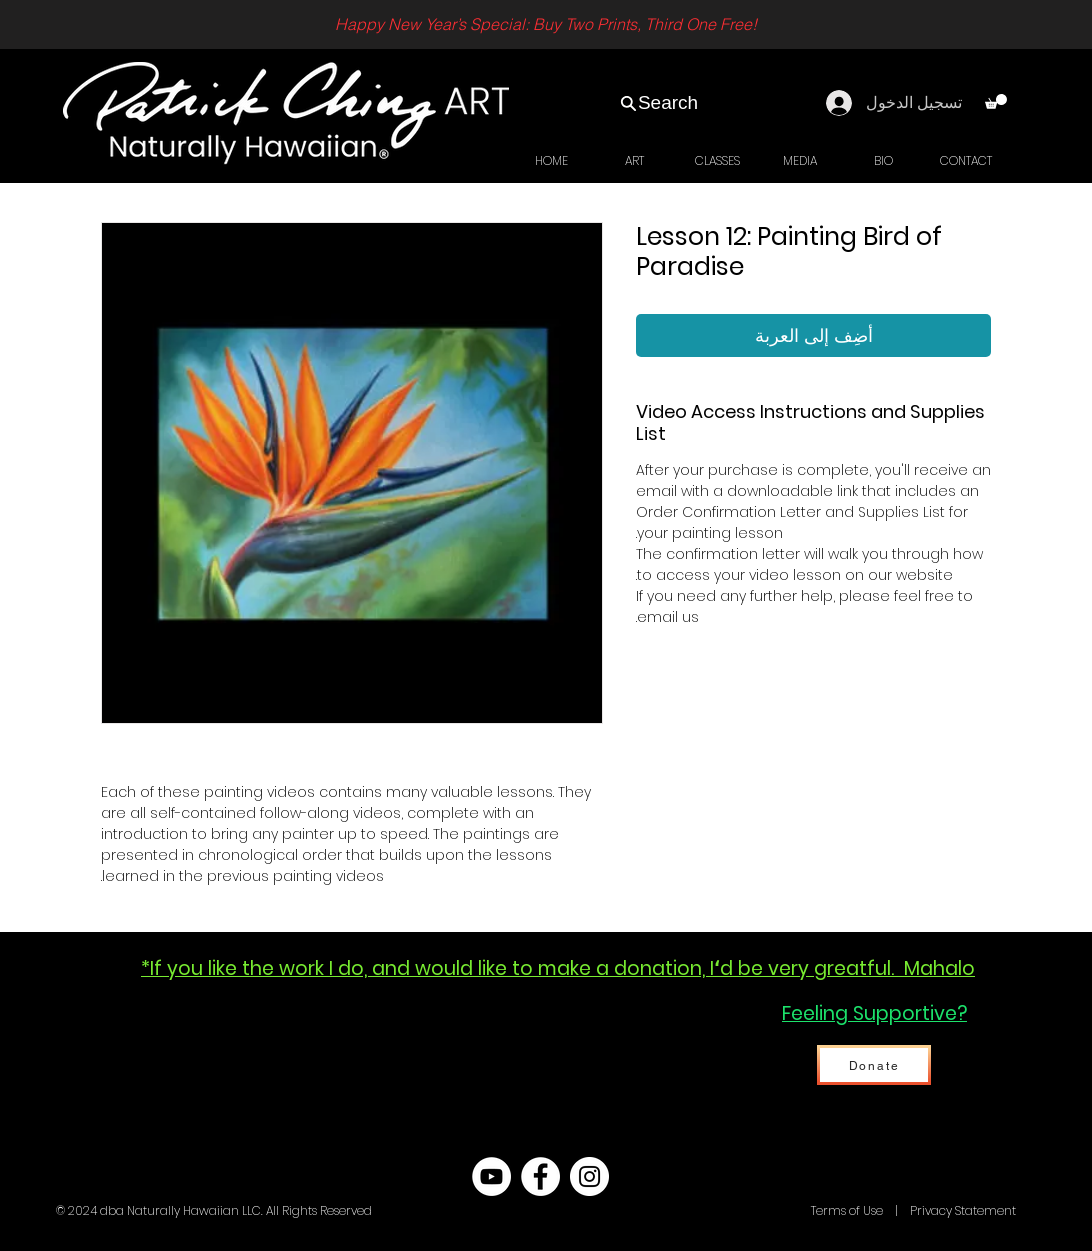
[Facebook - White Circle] (540, 1176)
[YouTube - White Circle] (491, 1176)
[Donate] (874, 1065)
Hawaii (788, 1210)
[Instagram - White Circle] (589, 1176)
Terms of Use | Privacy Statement (912, 1210)
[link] (996, 101)
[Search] (658, 103)
